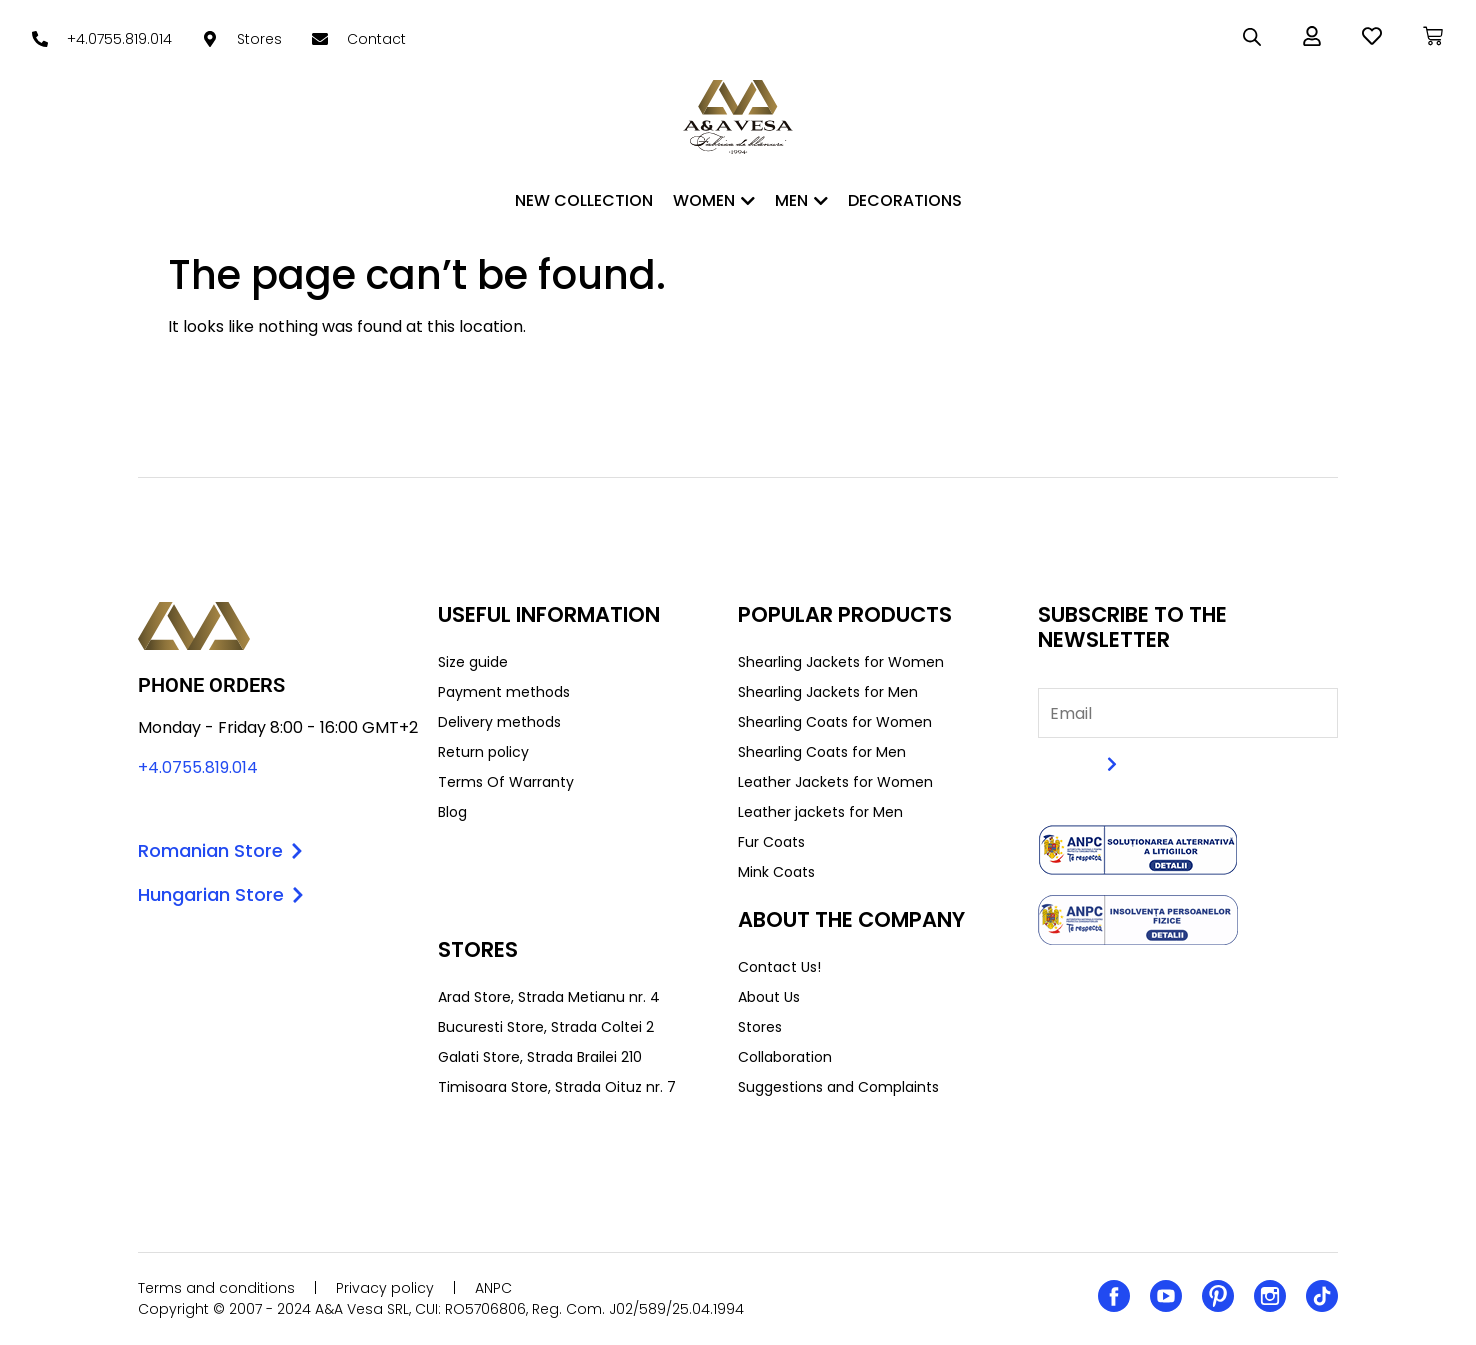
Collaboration (785, 1057)
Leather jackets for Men (820, 812)
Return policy (483, 752)
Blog (452, 812)
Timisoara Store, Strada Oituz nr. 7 (557, 1087)
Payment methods (504, 692)
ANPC (493, 1288)
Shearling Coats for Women (835, 722)
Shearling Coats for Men (822, 752)
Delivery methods (499, 722)
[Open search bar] (1252, 37)
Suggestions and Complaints (838, 1087)
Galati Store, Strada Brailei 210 (540, 1057)
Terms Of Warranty (506, 782)
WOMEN (714, 201)
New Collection (584, 200)
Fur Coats (771, 842)
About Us (769, 997)
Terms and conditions (216, 1288)
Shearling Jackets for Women (841, 662)
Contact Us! (779, 967)
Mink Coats (776, 872)
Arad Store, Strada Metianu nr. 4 (549, 997)
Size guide (473, 662)
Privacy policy (385, 1288)
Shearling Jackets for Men (828, 692)
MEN (801, 201)
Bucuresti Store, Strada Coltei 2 (546, 1027)
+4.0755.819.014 (198, 767)
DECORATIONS (905, 200)
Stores (760, 1027)
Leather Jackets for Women (835, 782)
